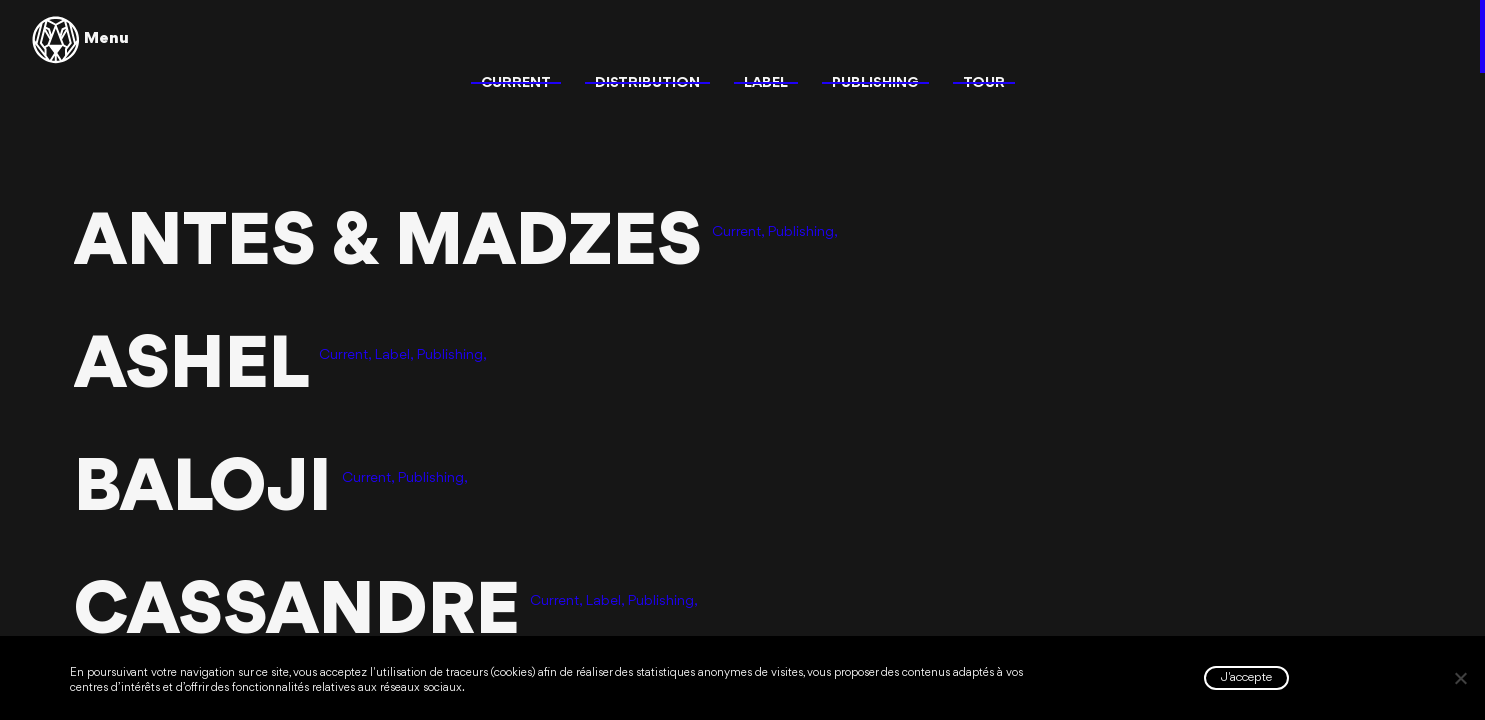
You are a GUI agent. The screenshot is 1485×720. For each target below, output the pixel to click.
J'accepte (1246, 677)
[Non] (1460, 678)
